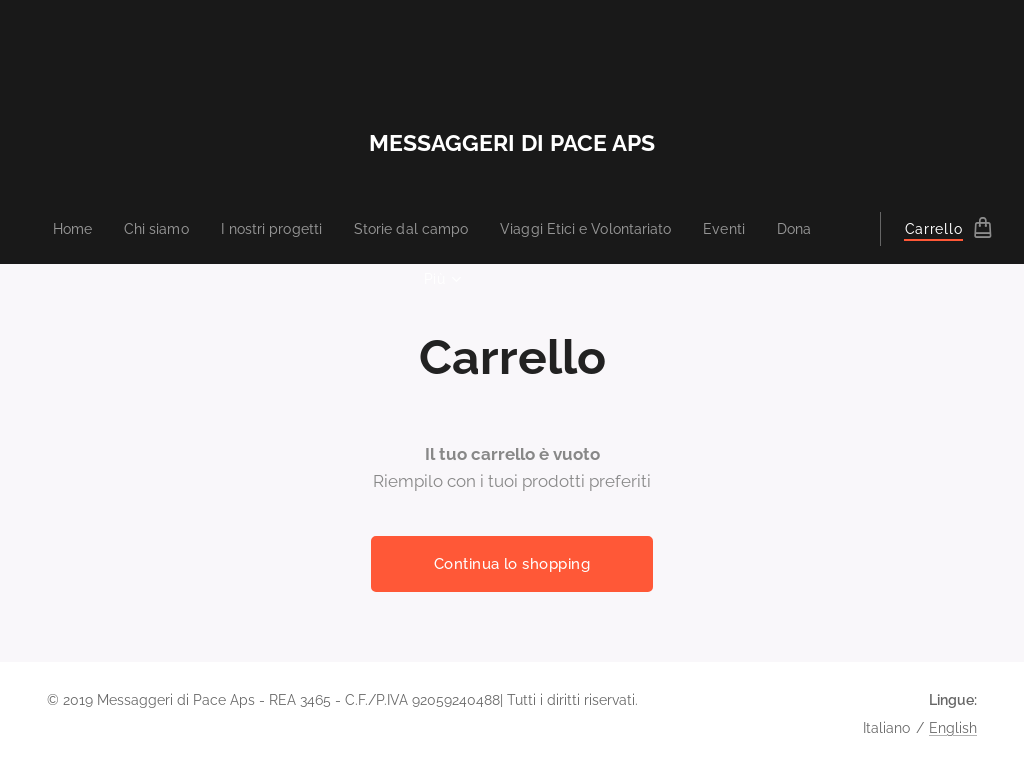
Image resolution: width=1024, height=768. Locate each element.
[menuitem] (56, 229)
